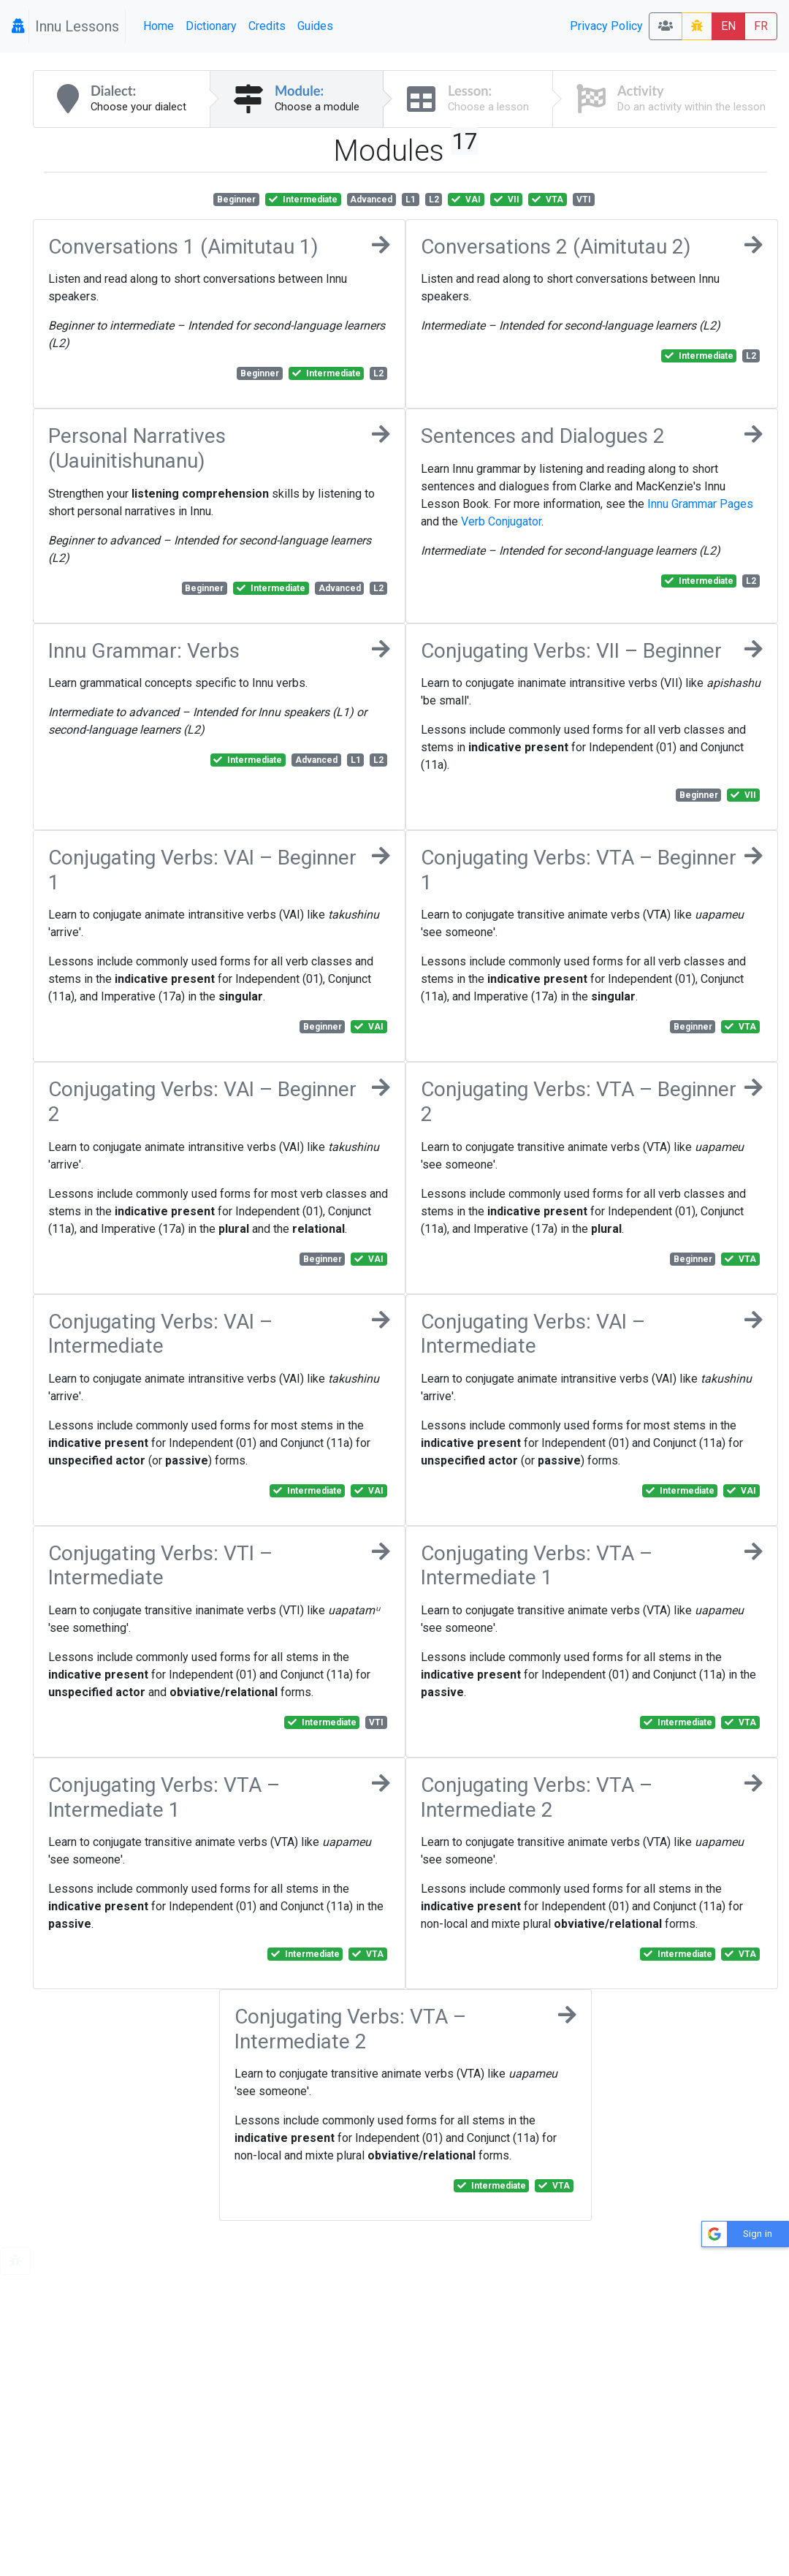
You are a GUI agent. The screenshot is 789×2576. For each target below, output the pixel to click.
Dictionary (211, 26)
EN (728, 26)
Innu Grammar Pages (700, 504)
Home (158, 26)
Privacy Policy (606, 26)
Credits (267, 26)
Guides (315, 26)
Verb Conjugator (501, 521)
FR (761, 26)
